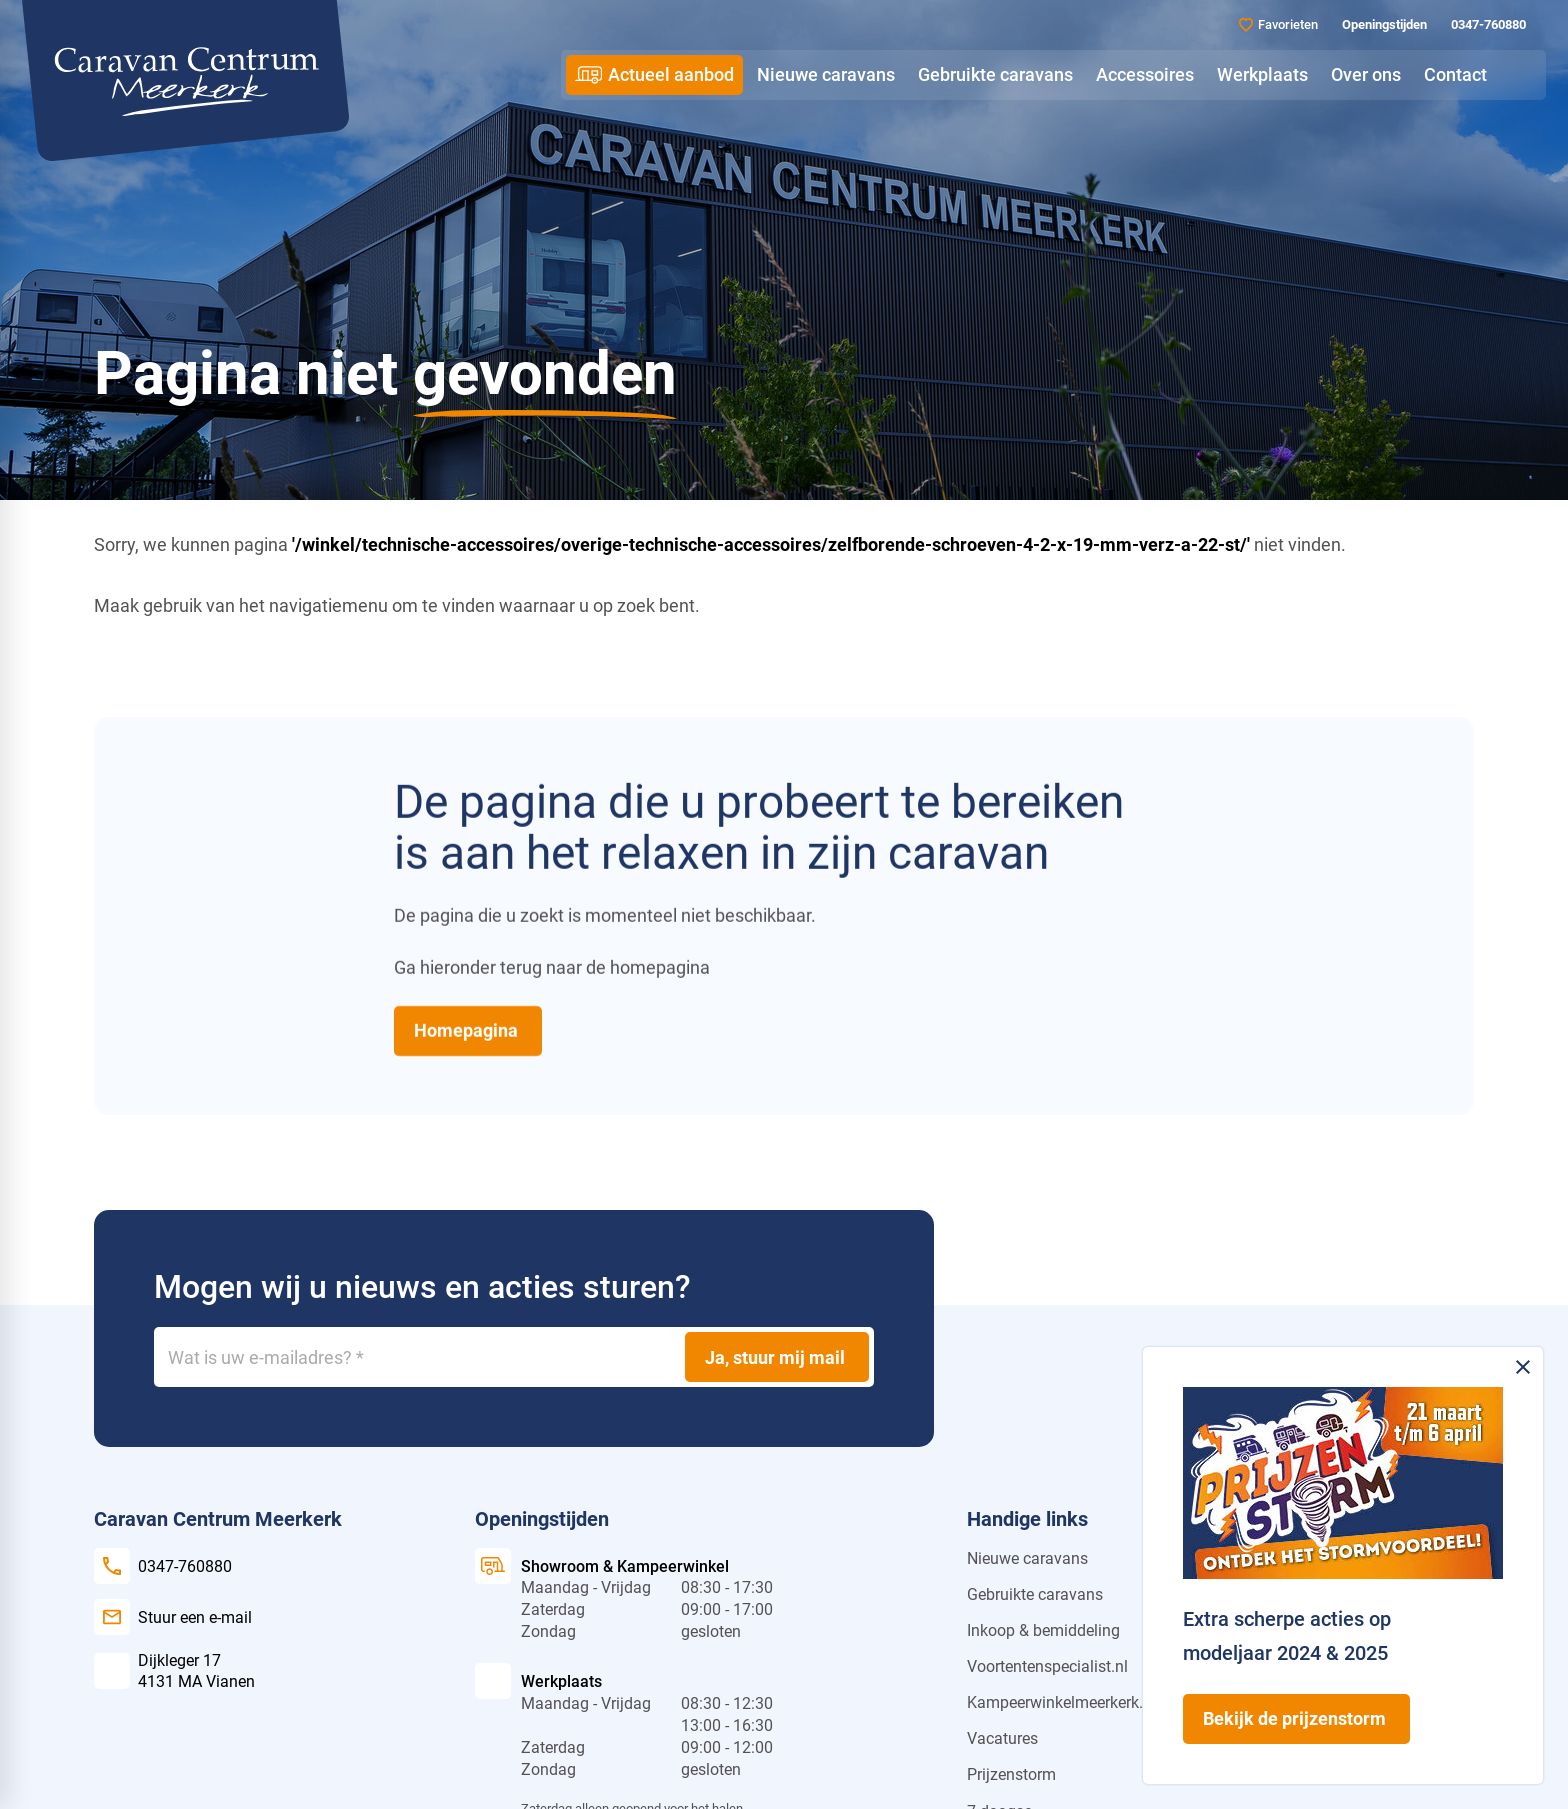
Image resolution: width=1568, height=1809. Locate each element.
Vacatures (1002, 1738)
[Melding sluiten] (1523, 1367)
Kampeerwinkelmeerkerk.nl (1061, 1702)
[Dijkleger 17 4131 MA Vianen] (174, 1671)
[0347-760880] (1486, 25)
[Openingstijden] (1382, 25)
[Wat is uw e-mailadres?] (514, 1357)
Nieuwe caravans (1027, 1558)
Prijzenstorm (1011, 1774)
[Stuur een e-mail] (173, 1617)
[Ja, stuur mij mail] (777, 1357)
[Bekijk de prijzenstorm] (1296, 1719)
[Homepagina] (468, 1030)
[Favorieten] (1278, 24)
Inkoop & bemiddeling (1043, 1630)
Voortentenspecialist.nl (1047, 1666)
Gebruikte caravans (1035, 1594)
